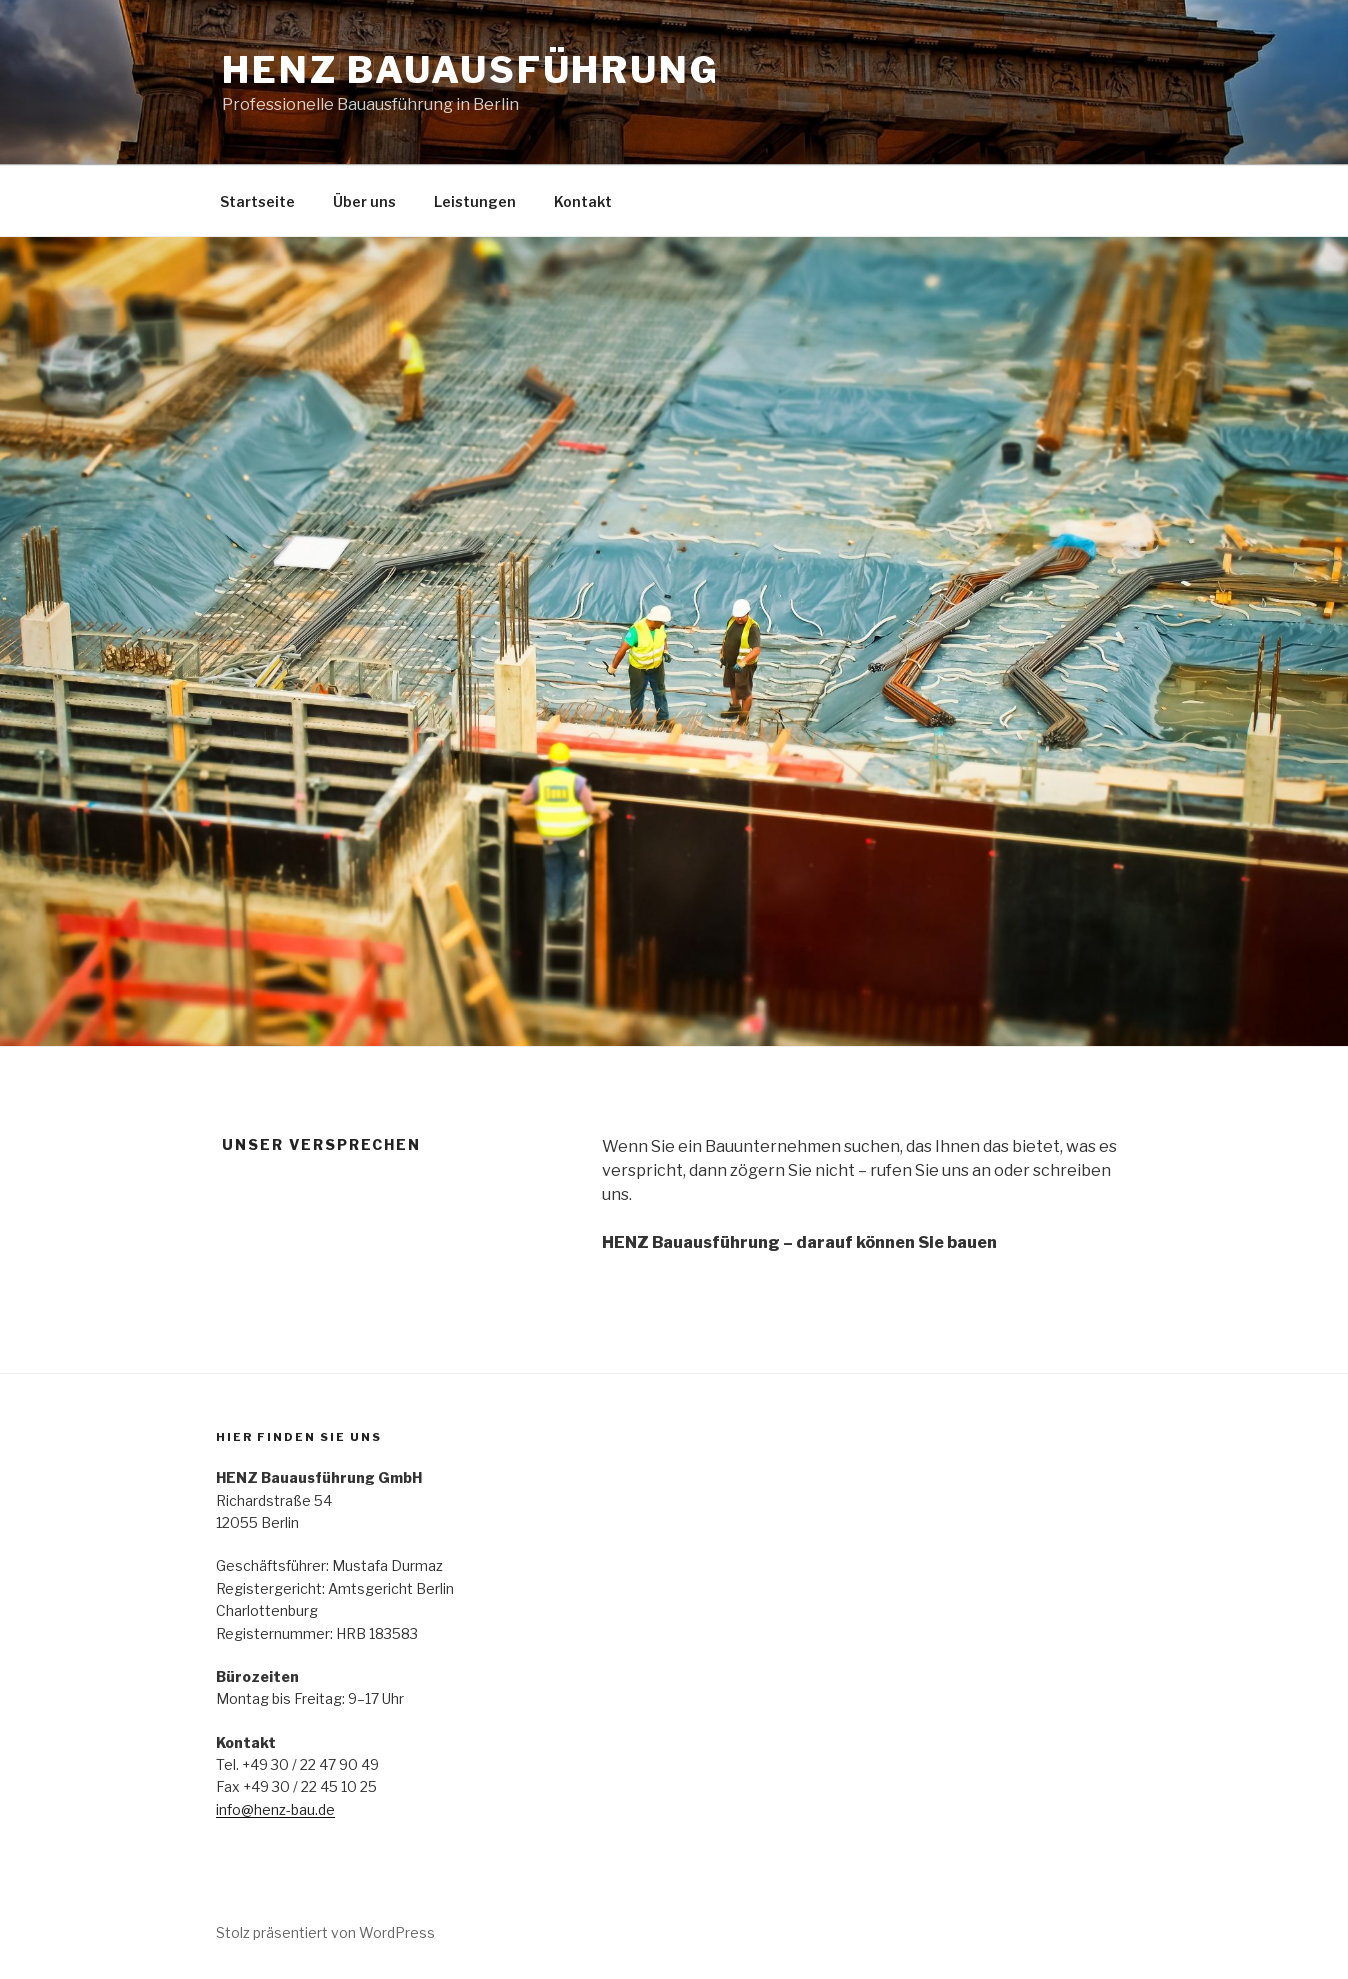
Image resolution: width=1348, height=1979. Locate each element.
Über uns (364, 201)
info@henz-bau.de (275, 1809)
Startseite (257, 201)
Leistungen (475, 201)
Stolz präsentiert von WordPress (325, 1932)
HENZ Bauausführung (471, 70)
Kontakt (583, 201)
